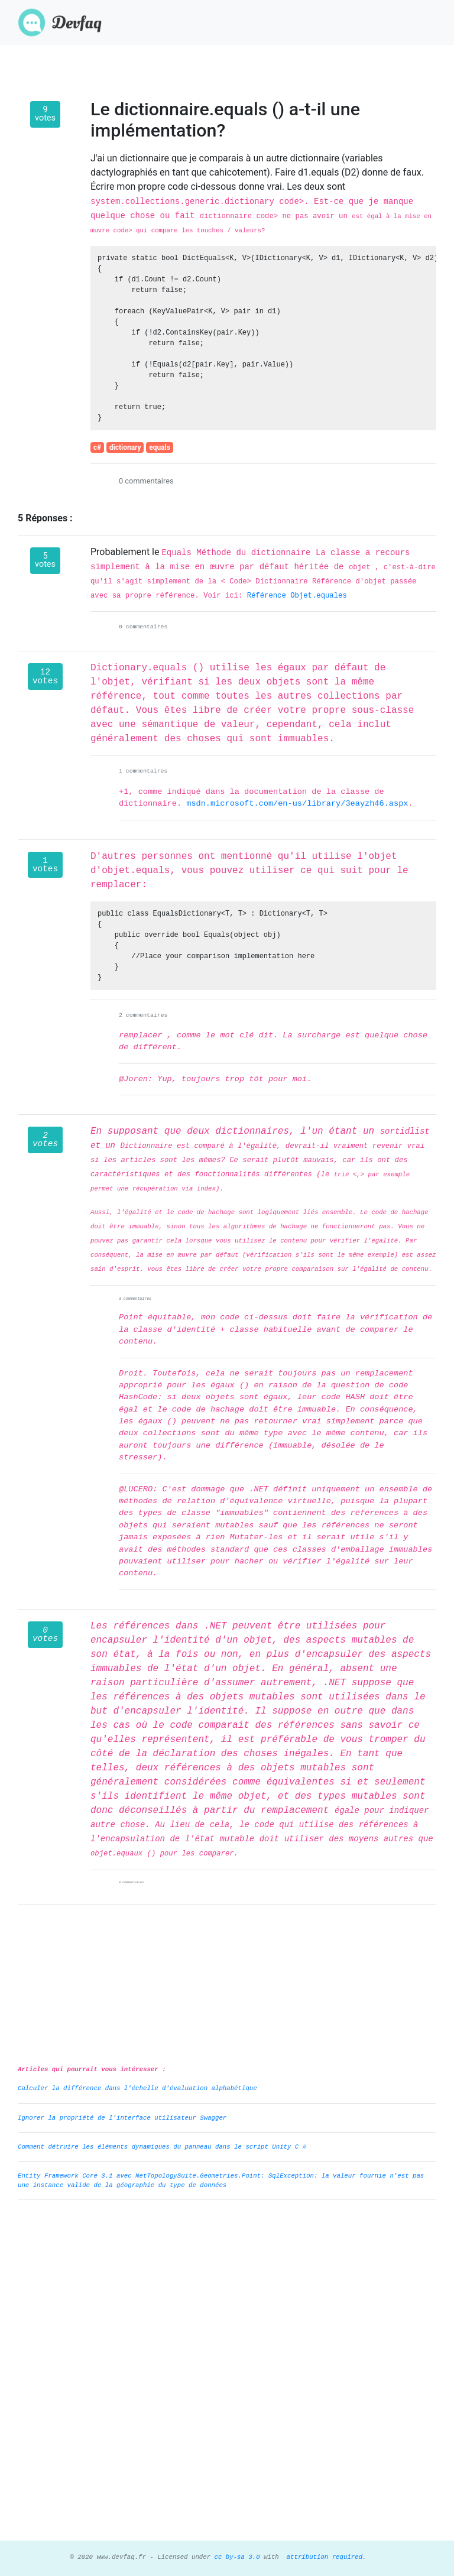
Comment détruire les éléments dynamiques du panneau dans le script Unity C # (162, 2146)
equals (159, 447)
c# (97, 447)
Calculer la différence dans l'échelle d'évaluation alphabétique (137, 2088)
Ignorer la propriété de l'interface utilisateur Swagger (122, 2117)
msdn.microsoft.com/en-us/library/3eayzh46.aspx (297, 803)
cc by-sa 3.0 (235, 2557)
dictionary (125, 447)
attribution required (322, 2557)
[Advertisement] (227, 2292)
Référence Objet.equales (297, 596)
